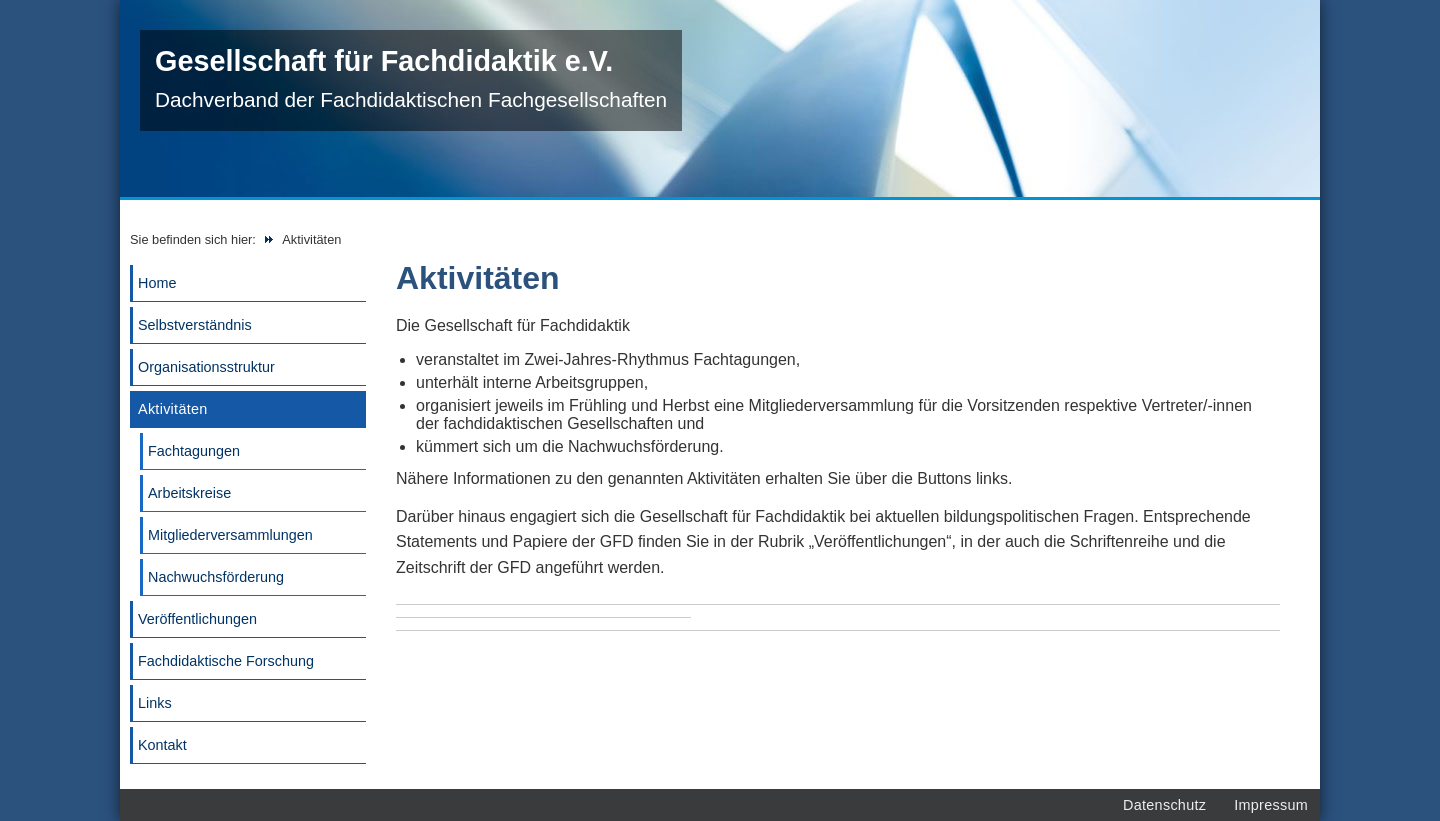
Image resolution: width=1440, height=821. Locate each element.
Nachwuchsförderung (216, 577)
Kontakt (162, 745)
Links (155, 703)
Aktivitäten (173, 409)
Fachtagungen (194, 451)
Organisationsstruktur (206, 367)
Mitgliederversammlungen (230, 535)
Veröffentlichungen (197, 619)
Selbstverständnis (195, 325)
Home (157, 283)
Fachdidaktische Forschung (226, 661)
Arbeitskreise (189, 493)
